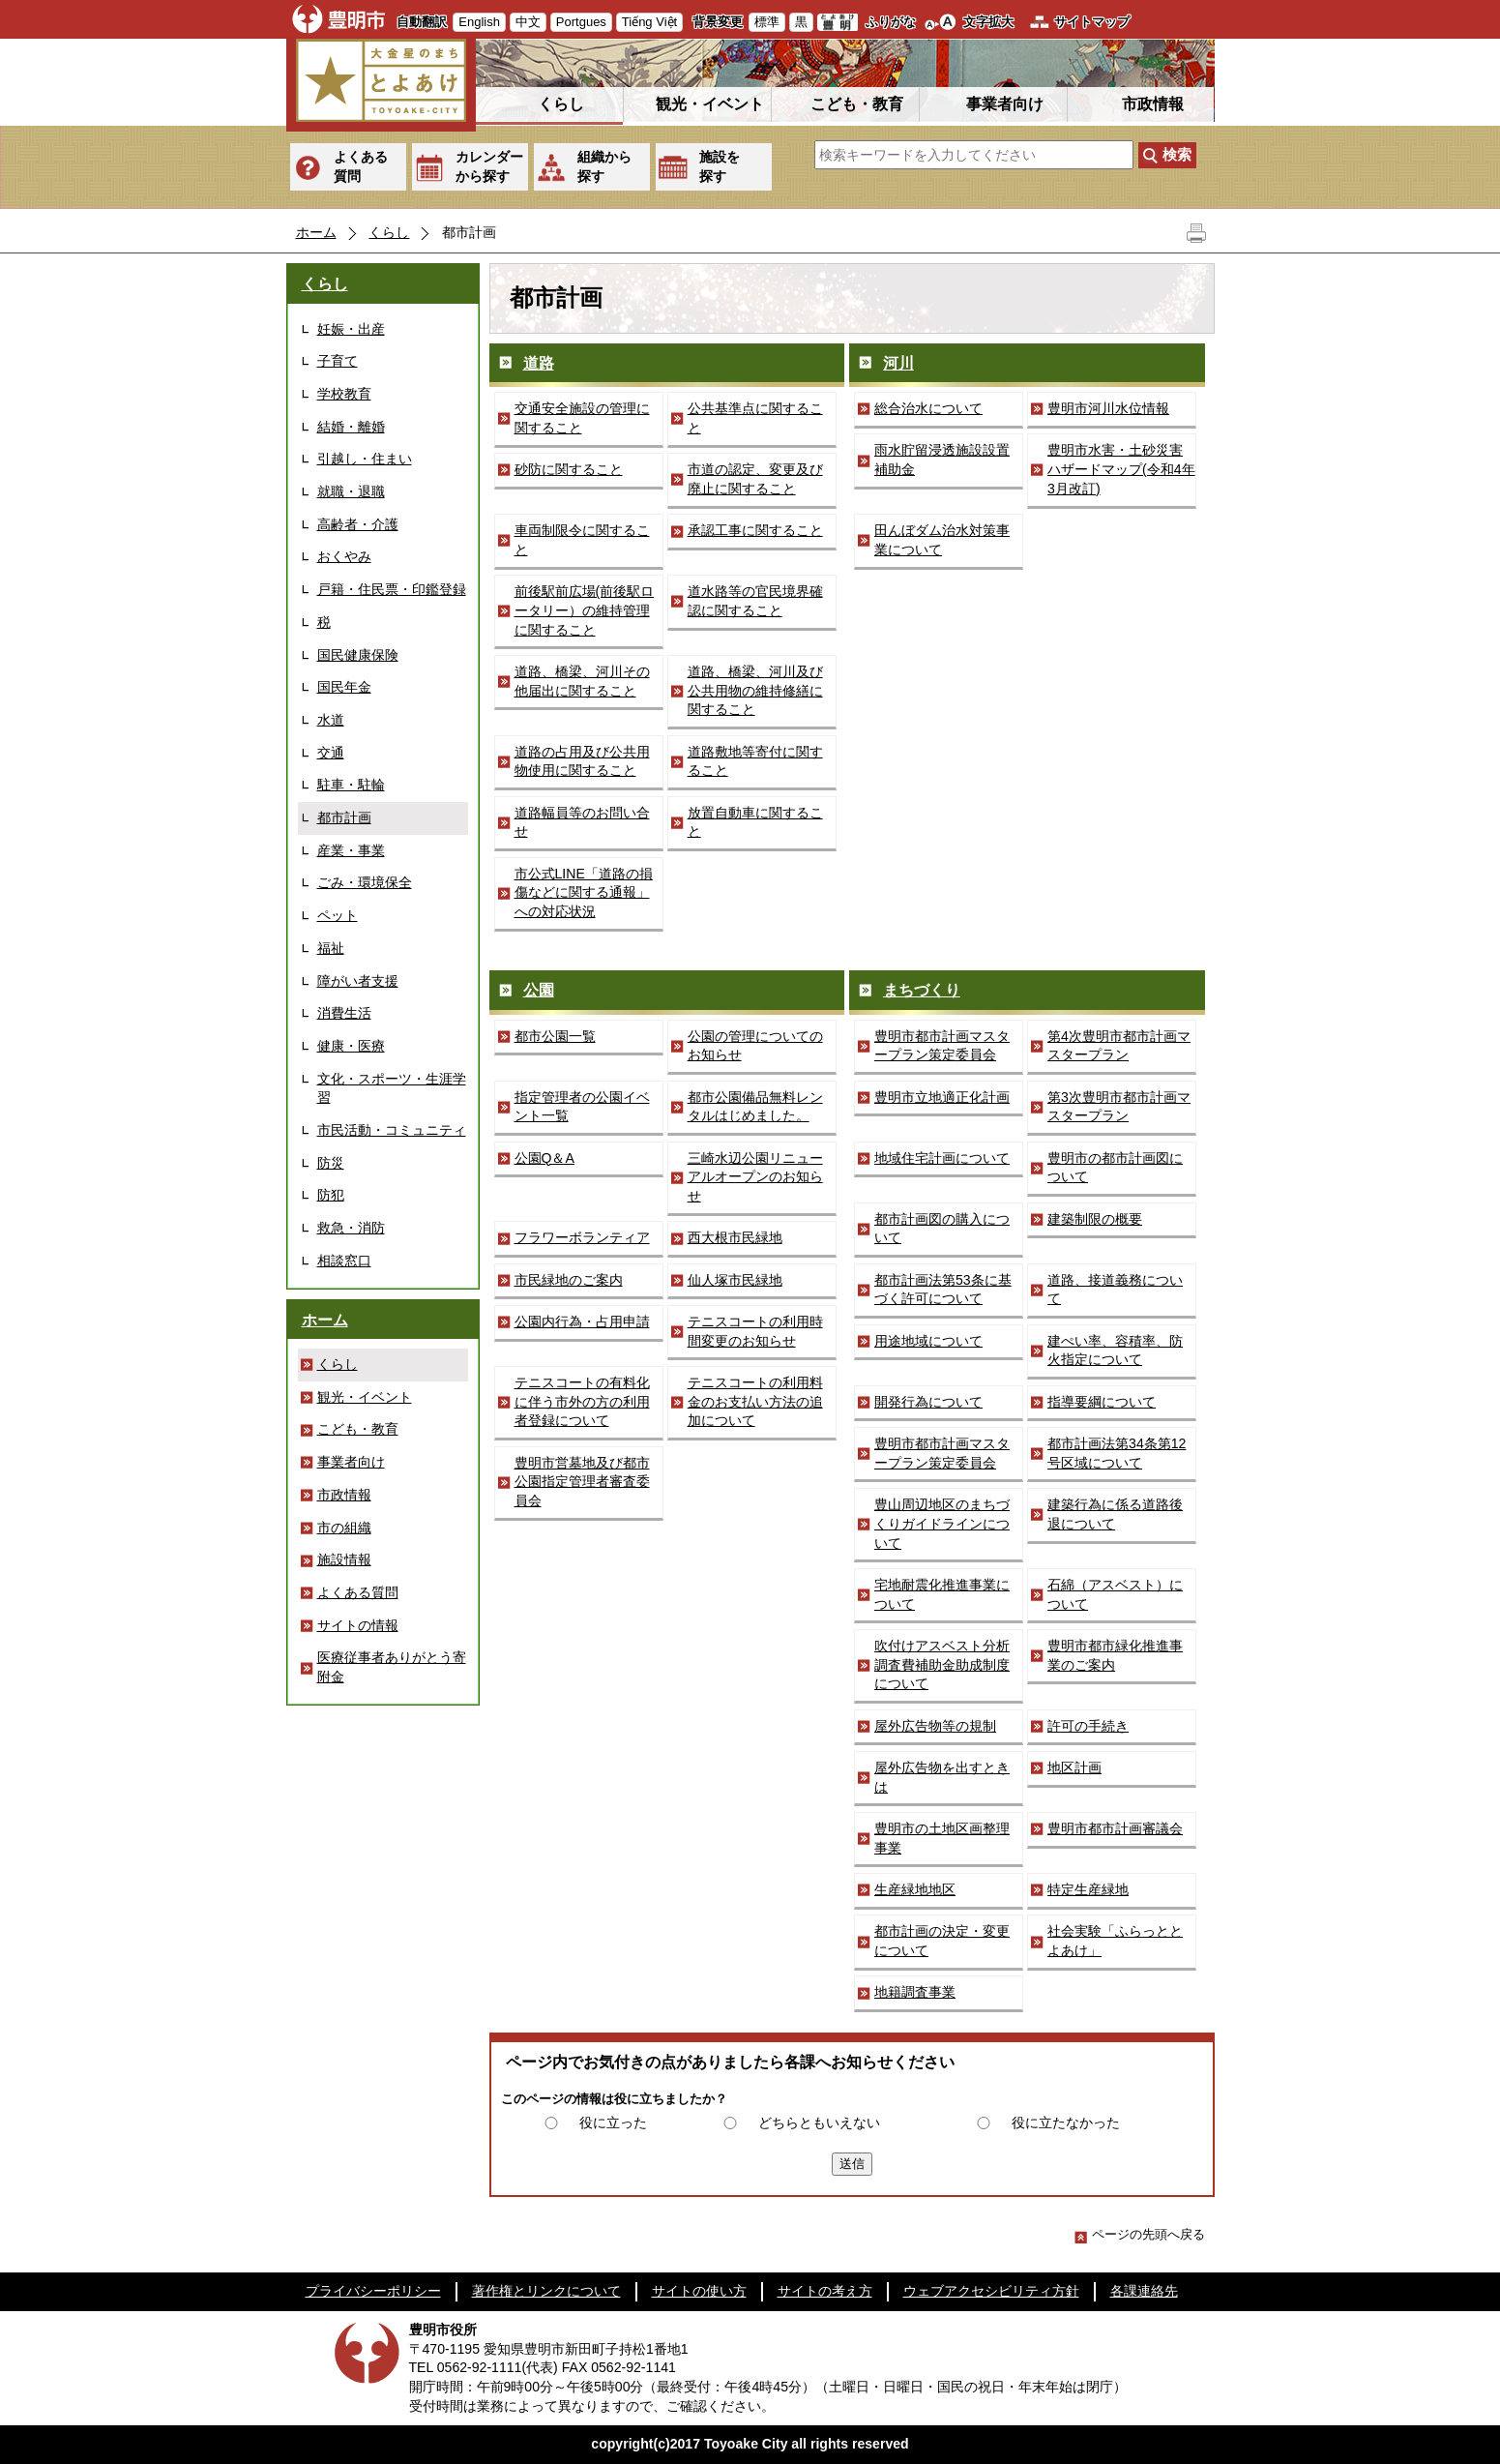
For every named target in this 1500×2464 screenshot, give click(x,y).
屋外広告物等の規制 (935, 1726)
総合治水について (928, 408)
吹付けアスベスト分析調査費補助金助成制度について (942, 1664)
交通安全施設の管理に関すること (582, 418)
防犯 (330, 1194)
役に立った (613, 2122)
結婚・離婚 (351, 426)
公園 (538, 990)
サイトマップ (1092, 22)
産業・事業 (351, 850)
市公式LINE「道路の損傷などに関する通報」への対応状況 (584, 892)
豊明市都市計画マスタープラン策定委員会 (942, 1045)
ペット (337, 915)
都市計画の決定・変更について (942, 1940)
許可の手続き (1088, 1726)
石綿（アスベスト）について (1115, 1594)
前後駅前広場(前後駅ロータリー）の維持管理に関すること (585, 610)
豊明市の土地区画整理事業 (942, 1838)
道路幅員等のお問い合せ (582, 822)
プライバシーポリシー (373, 2291)
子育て (337, 361)
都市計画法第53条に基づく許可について (943, 1289)
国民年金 (344, 687)
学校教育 (344, 393)
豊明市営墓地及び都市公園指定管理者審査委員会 (582, 1481)
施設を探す (719, 166)
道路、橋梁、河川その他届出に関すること (582, 681)
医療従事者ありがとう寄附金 (391, 1666)
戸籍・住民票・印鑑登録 (391, 589)
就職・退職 (351, 491)
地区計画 (1074, 1767)
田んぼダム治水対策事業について (942, 539)
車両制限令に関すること (582, 539)
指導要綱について (1101, 1402)
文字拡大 (988, 22)
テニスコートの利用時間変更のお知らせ (755, 1331)
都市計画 (344, 817)
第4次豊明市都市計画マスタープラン (1119, 1045)
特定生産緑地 (1088, 1889)
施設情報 (344, 1559)
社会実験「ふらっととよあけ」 (1115, 1940)
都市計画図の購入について (942, 1228)
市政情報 (1153, 104)
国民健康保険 (357, 655)
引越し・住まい (364, 458)
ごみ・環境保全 (364, 882)
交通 (330, 752)
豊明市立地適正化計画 (942, 1097)
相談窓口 (344, 1260)
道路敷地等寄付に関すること (755, 761)
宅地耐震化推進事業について (942, 1594)
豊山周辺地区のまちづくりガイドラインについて (942, 1523)
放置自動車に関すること (755, 822)
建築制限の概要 (1094, 1219)
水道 (330, 719)
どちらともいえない (819, 2122)
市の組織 (344, 1527)
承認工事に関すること (755, 530)
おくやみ (344, 556)
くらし (561, 104)
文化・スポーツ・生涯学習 (391, 1088)
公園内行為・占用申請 (582, 1321)
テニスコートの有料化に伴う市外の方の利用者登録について (582, 1401)
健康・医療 (351, 1046)
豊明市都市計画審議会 (1115, 1828)
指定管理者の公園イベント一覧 (582, 1106)
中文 (528, 22)
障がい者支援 (357, 981)
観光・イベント (710, 104)
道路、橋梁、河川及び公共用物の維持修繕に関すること (755, 690)
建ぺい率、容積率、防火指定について (1115, 1350)
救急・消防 (351, 1227)
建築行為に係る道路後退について (1115, 1514)
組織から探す (604, 166)
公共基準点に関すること (755, 418)
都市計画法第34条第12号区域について (1116, 1453)
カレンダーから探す (489, 166)
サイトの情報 (357, 1625)
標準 (766, 22)
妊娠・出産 (351, 329)
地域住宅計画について (942, 1158)
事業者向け (1005, 104)
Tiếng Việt (649, 22)
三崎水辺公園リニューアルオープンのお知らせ (755, 1176)
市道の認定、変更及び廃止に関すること (755, 478)
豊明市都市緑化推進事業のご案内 (1115, 1655)
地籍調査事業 (915, 1992)
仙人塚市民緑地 (735, 1280)
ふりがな (891, 22)
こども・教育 (856, 104)
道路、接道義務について (1115, 1289)
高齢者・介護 (357, 524)
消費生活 (344, 1013)
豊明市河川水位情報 (1108, 408)
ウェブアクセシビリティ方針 (991, 2291)
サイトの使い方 (699, 2291)
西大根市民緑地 (735, 1237)
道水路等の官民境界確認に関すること (755, 600)
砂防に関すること (569, 469)
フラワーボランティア (582, 1237)
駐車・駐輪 (351, 784)
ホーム (316, 232)
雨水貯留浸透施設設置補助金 (942, 459)
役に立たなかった (1066, 2122)
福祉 (330, 948)
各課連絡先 (1144, 2291)
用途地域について (928, 1341)
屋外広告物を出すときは (942, 1777)
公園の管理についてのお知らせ (755, 1045)
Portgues (581, 22)
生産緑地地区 (915, 1889)
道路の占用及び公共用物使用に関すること (582, 761)
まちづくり (921, 990)
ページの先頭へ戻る (1139, 2234)
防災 (330, 1163)
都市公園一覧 (555, 1036)
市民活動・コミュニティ (391, 1130)
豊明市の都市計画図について (1115, 1167)
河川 (898, 363)
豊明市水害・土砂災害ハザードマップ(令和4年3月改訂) (1121, 468)
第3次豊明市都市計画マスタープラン (1119, 1106)
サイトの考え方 (825, 2291)
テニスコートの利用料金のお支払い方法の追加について (755, 1401)
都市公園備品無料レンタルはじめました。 (755, 1106)
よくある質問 (361, 166)
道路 (538, 363)
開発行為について (928, 1402)
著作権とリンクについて (546, 2291)
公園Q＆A (544, 1158)
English (479, 22)
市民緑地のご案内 (569, 1280)
